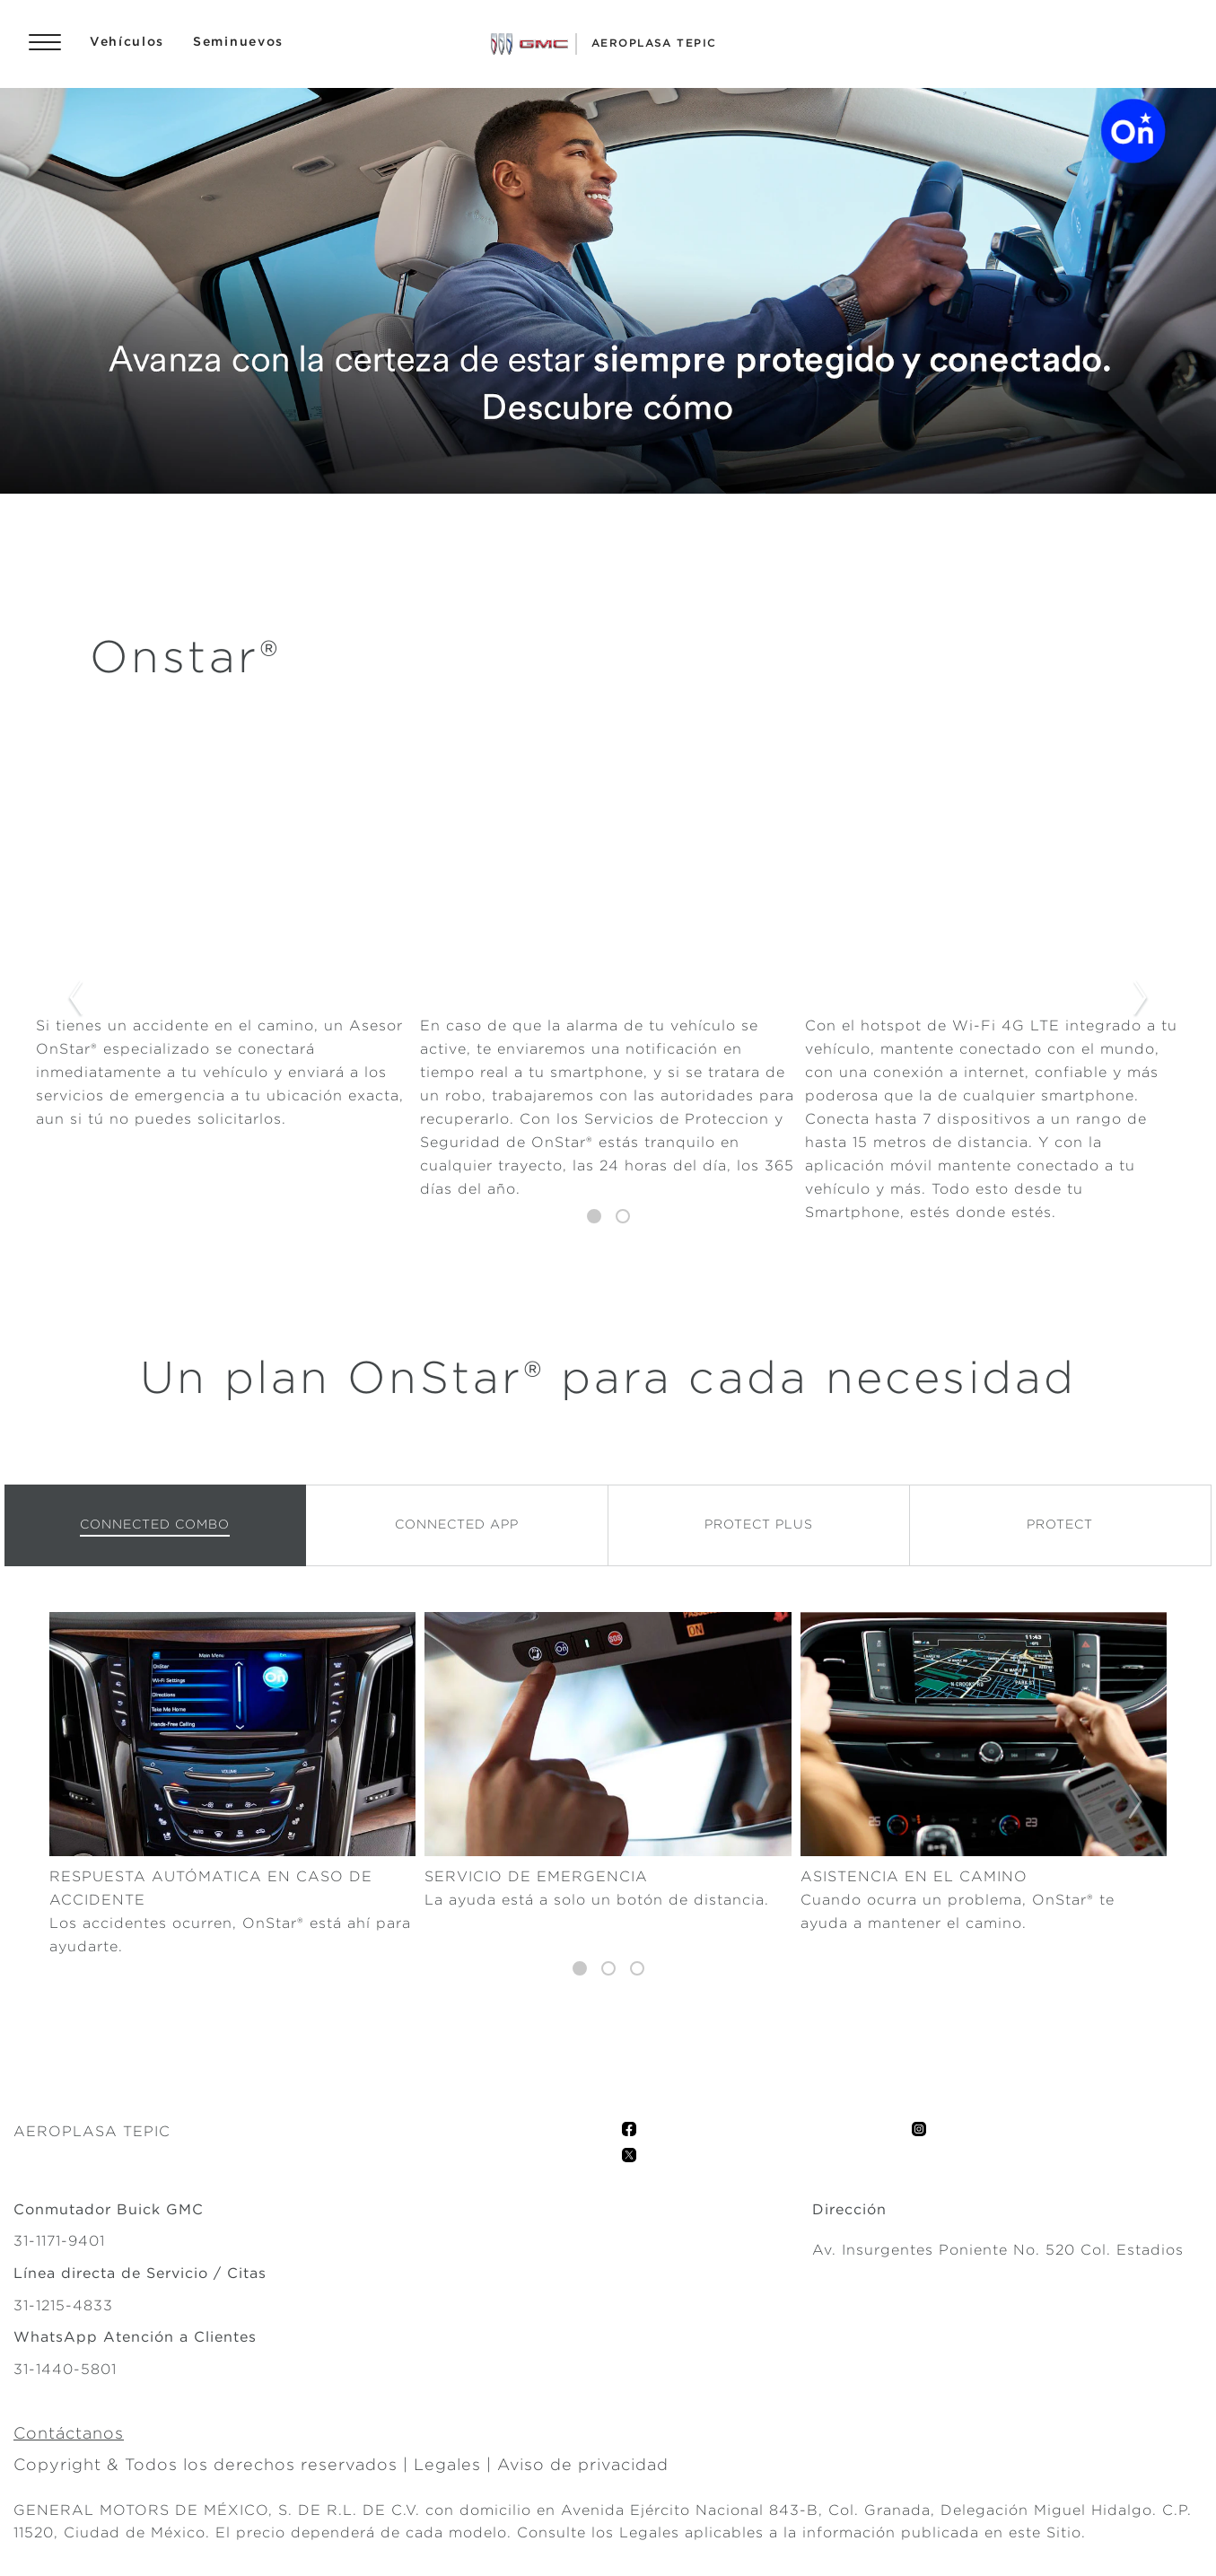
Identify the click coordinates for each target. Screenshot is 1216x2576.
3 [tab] (637, 1969)
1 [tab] (594, 1216)
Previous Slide (75, 999)
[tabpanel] (608, 998)
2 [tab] (622, 1216)
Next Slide (1140, 999)
